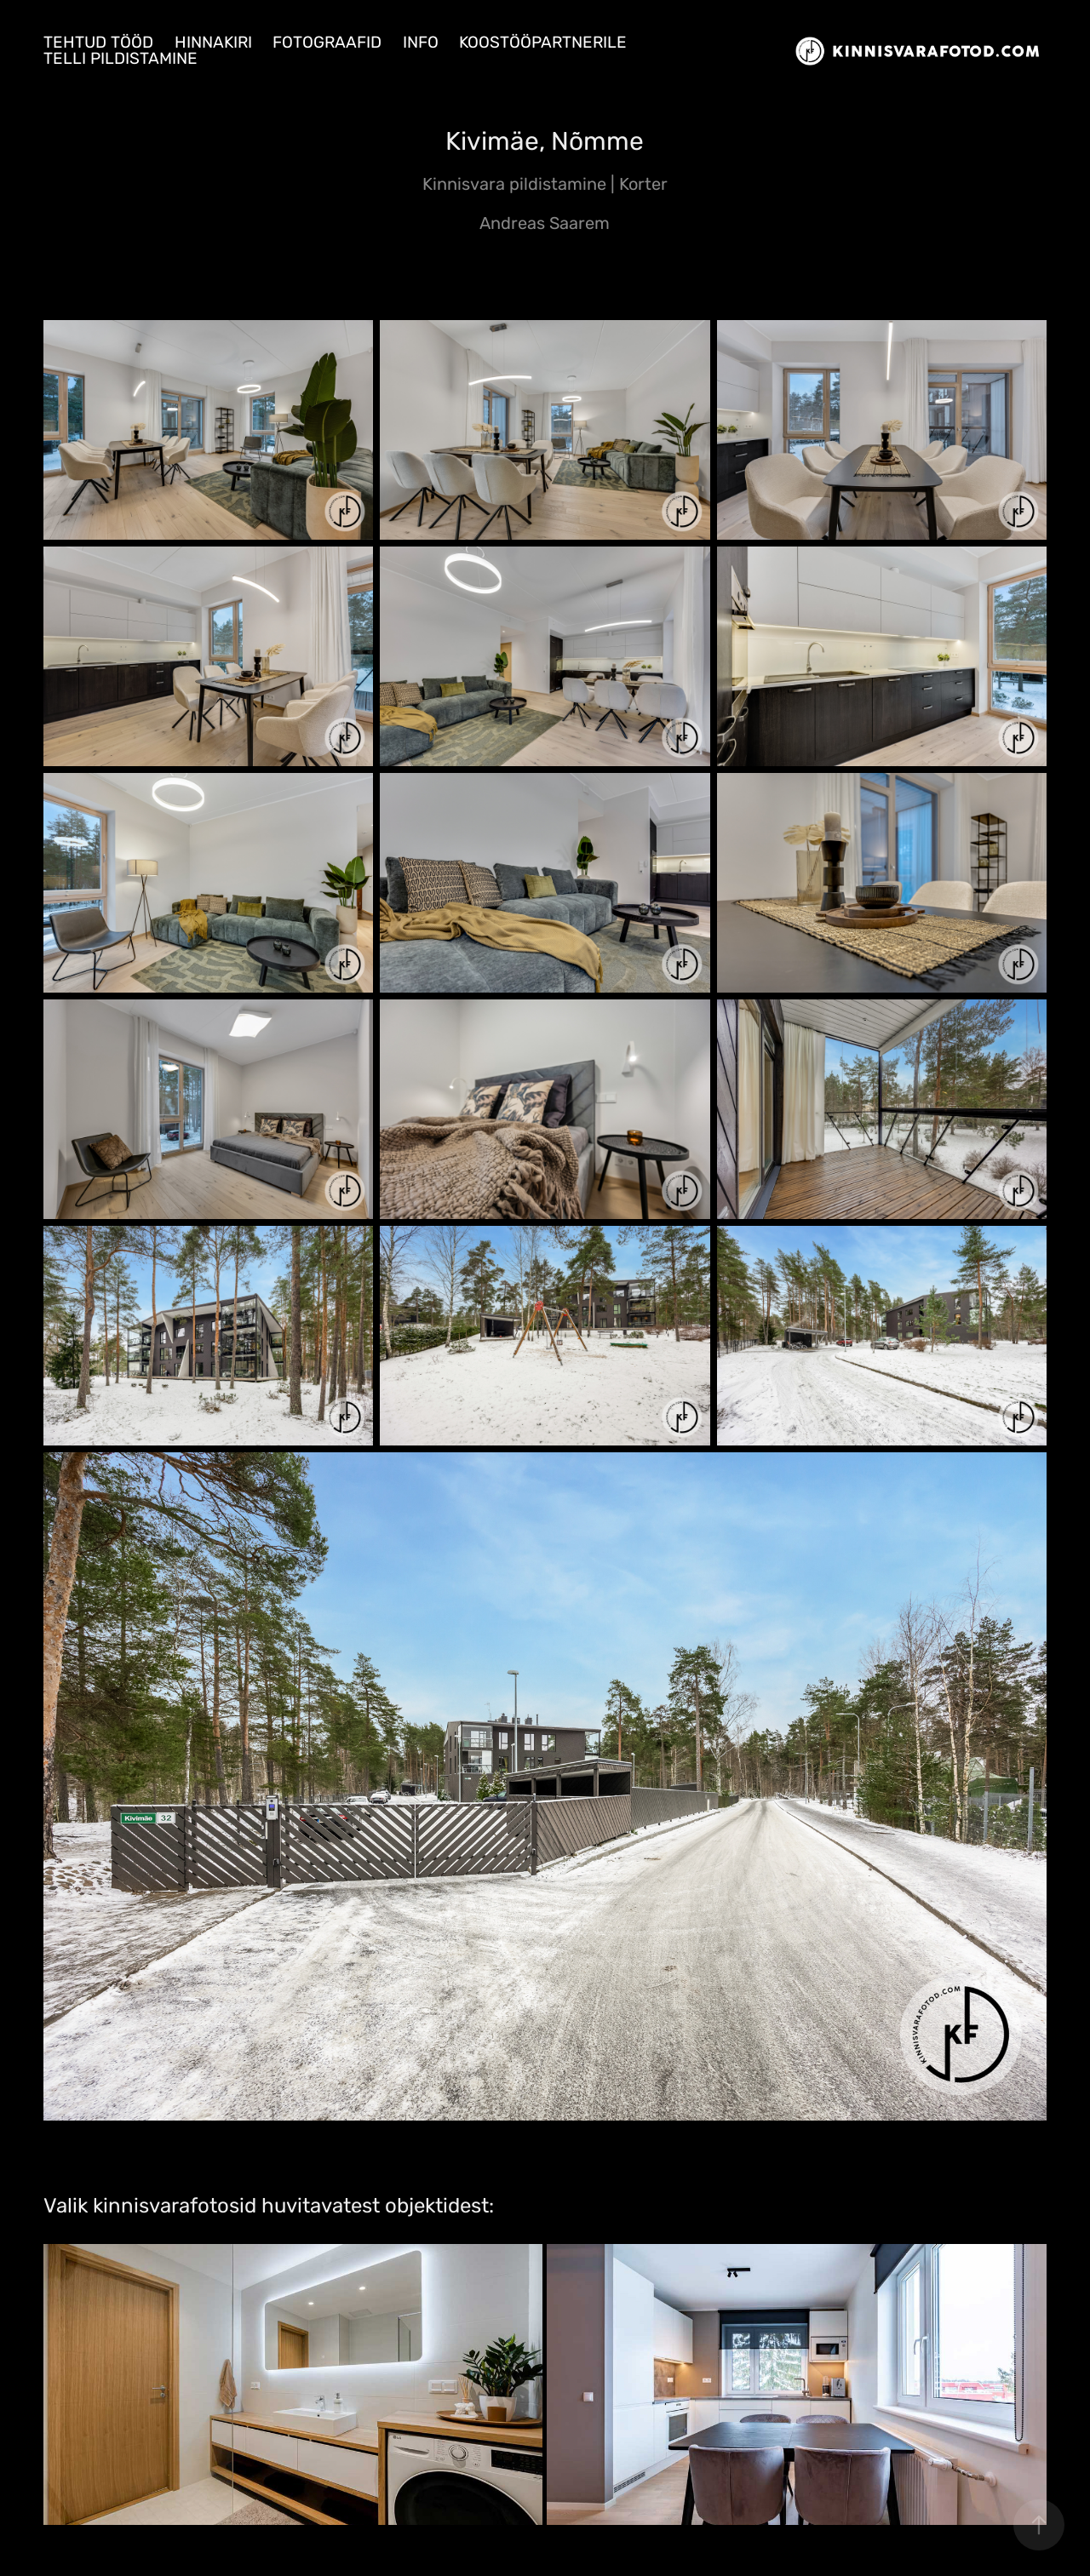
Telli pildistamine (120, 58)
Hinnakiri (213, 42)
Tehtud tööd (98, 42)
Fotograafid (327, 42)
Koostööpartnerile (543, 42)
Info (421, 42)
